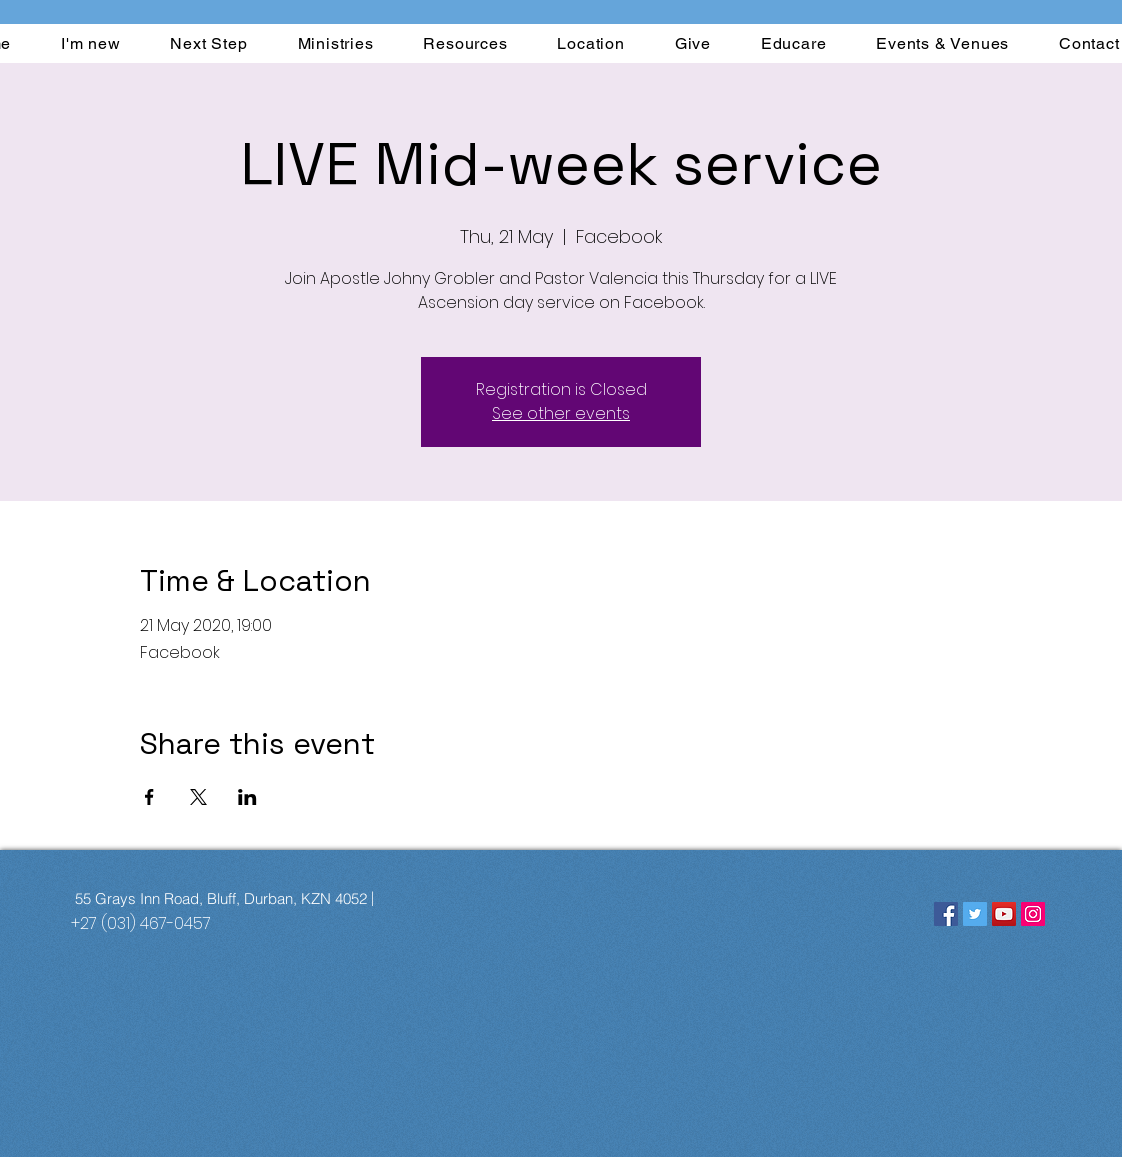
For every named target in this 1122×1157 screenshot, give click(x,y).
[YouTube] (1004, 914)
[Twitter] (975, 914)
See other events (561, 413)
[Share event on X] (198, 797)
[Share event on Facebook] (149, 797)
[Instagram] (1033, 914)
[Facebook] (946, 914)
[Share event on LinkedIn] (247, 797)
